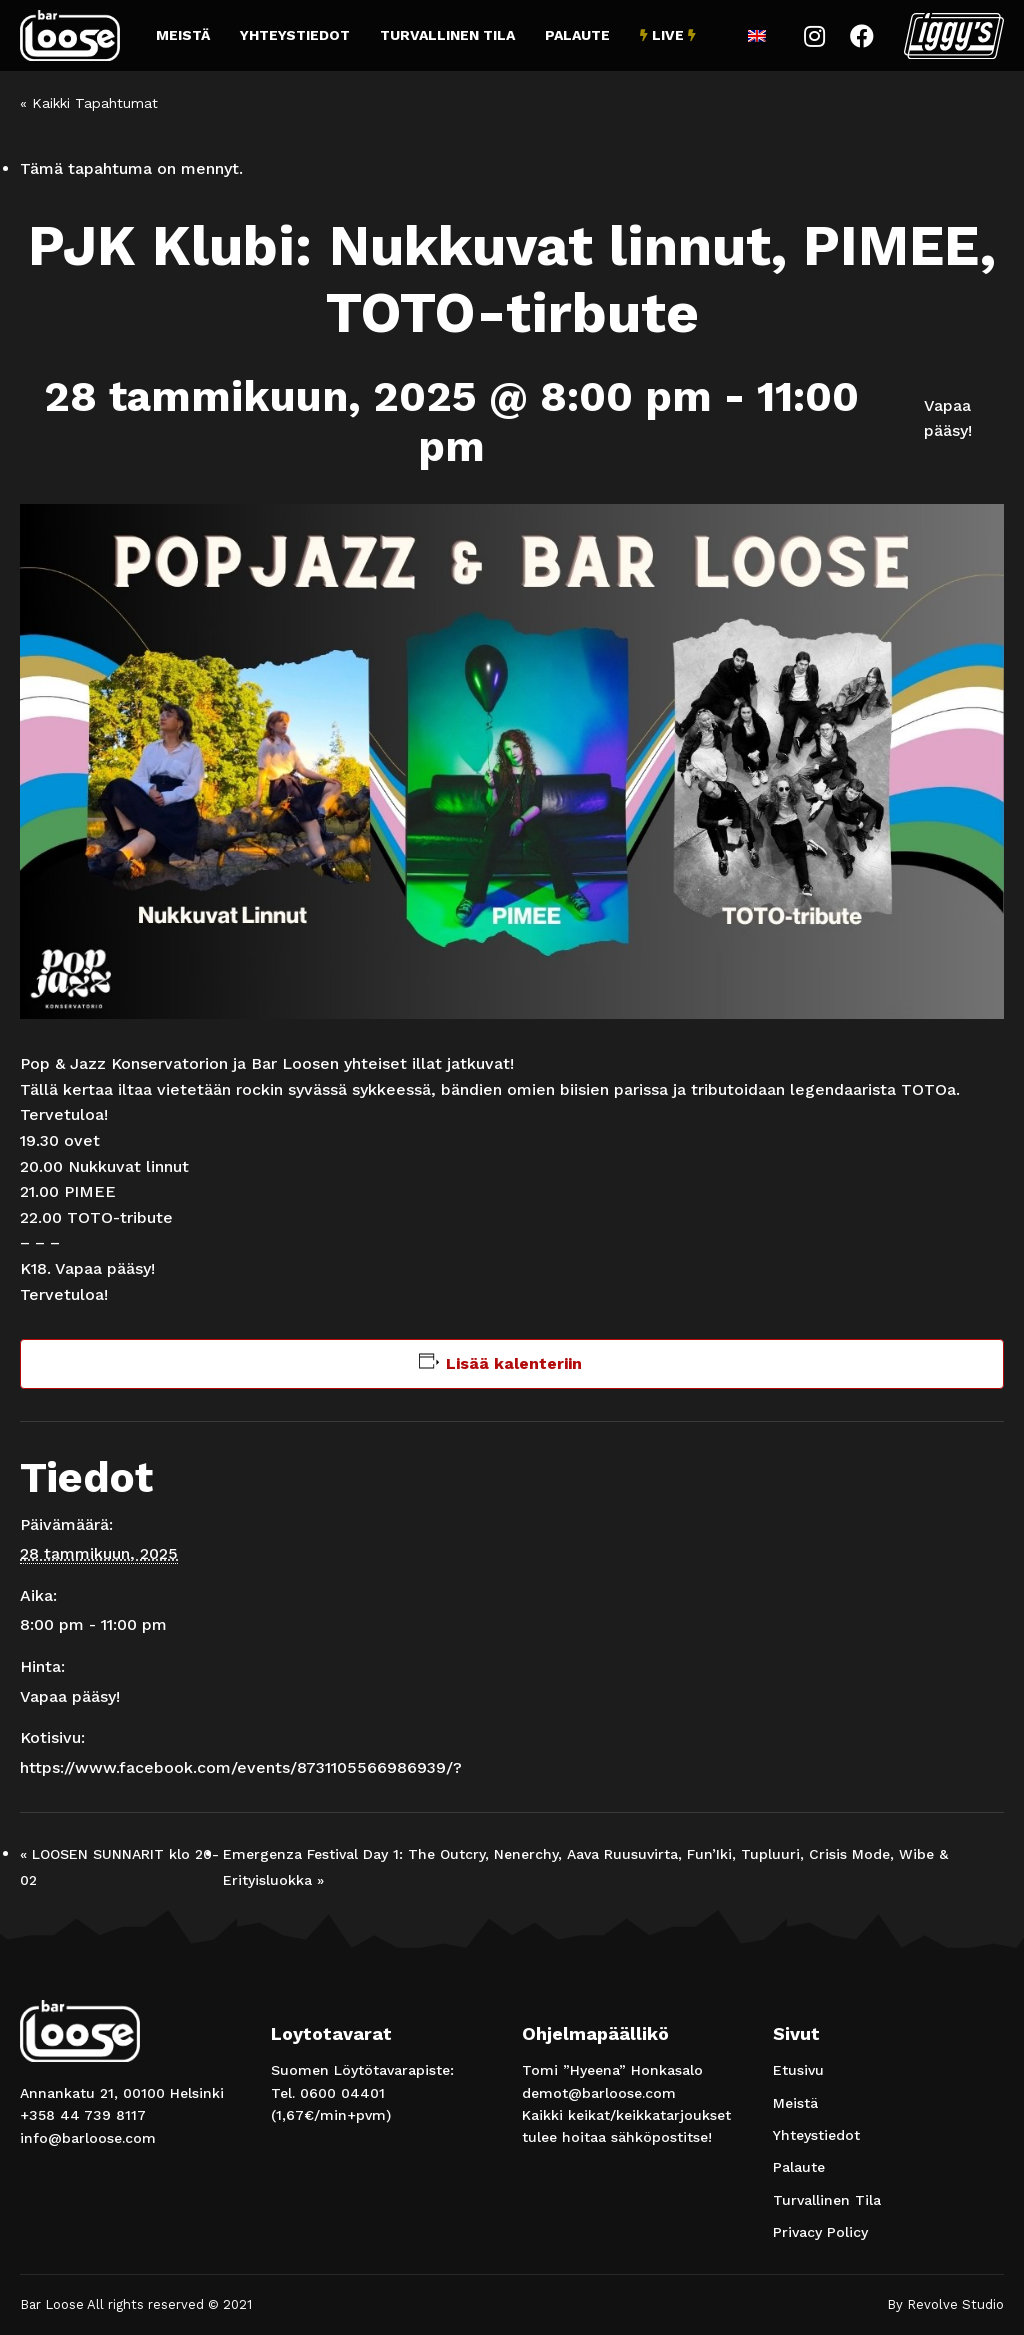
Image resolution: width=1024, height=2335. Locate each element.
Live (668, 35)
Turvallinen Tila (447, 35)
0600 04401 (342, 2093)
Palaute (577, 35)
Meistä (183, 35)
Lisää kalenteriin (514, 1363)
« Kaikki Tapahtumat (89, 103)
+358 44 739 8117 (83, 2115)
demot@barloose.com (599, 2093)
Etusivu (798, 2070)
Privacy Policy (820, 2232)
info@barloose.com (88, 2138)
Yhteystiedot (295, 35)
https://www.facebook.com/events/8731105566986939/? (241, 1767)
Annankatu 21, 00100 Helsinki (122, 2093)
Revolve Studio (955, 2304)
